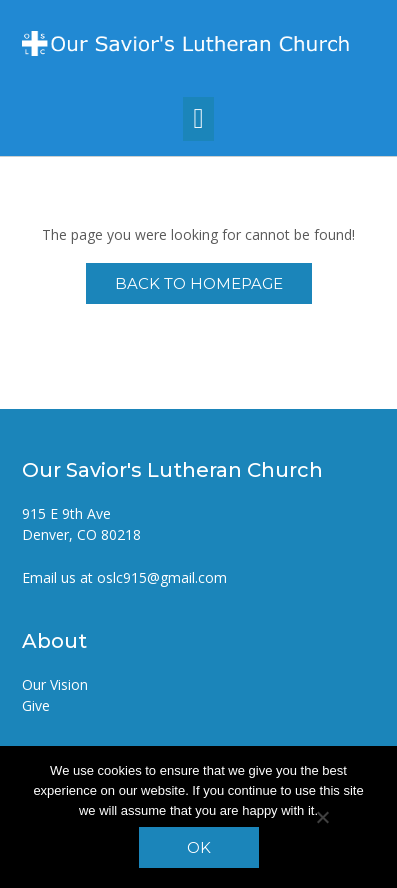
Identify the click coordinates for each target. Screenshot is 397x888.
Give (36, 705)
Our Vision (55, 684)
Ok (199, 847)
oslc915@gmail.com (162, 577)
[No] (322, 817)
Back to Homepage (199, 283)
